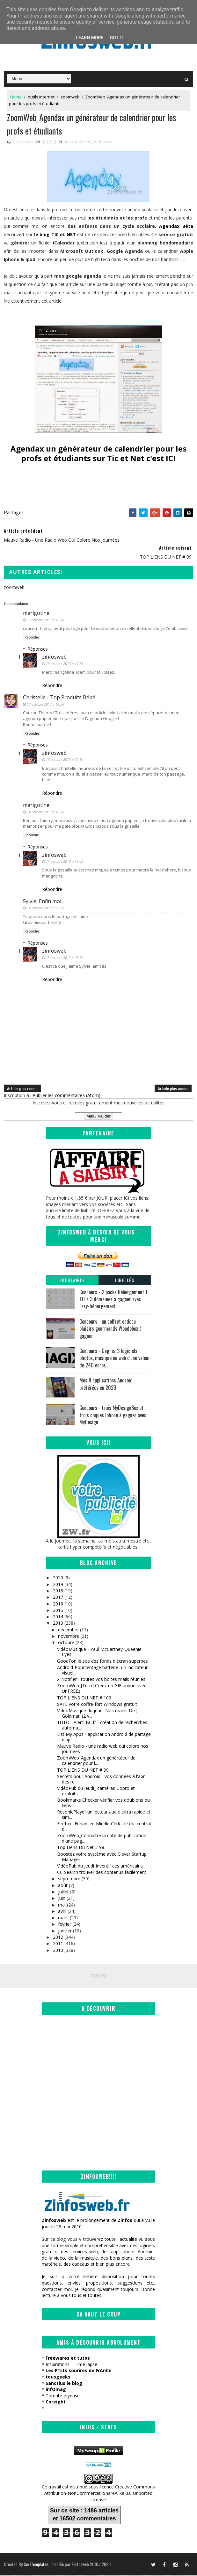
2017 (58, 1598)
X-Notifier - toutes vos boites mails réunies (101, 1680)
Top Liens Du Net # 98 (80, 1848)
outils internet (41, 97)
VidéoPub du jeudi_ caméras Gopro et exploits (96, 1792)
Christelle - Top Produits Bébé (59, 698)
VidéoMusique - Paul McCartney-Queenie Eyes (99, 1652)
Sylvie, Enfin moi (42, 902)
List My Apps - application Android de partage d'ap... (104, 1738)
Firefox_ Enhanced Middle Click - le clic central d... (104, 1827)
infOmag (56, 2390)
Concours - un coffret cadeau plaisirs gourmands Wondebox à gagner (110, 1330)
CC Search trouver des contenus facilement (101, 1873)
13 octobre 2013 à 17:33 (64, 664)
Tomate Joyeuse (63, 2397)
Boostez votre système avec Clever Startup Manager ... (102, 1857)
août (63, 1886)
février (64, 1925)
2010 (58, 1951)
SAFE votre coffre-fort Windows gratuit (97, 1705)
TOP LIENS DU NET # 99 (83, 1771)
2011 (58, 1944)
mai (62, 1905)
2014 (58, 1617)
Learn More (89, 37)
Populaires (72, 1281)
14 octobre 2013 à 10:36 (45, 812)
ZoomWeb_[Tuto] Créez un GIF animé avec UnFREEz (101, 1689)
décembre (68, 1631)
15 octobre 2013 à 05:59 (64, 958)
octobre (66, 1643)
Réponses (37, 650)
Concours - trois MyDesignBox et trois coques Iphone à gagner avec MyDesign (112, 1416)
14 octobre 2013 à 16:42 (64, 862)
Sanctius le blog (64, 2384)
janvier (65, 1932)
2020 (58, 1578)
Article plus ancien (173, 1089)
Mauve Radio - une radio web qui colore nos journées (102, 1749)
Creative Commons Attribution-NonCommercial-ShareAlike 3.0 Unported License (99, 2494)
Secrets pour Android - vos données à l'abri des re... (101, 1780)
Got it (116, 37)
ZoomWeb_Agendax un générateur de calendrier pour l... (96, 1761)
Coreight (56, 2403)
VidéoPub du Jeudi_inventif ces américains (100, 1867)
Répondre (32, 638)
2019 (58, 1585)
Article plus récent (22, 1089)
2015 (58, 1611)
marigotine (36, 613)
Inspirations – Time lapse (71, 2365)
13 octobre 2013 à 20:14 (64, 760)
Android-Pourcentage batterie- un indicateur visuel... (102, 1671)
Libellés (124, 1281)
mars (63, 1918)
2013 (58, 1624)
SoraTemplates (36, 2564)
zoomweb (70, 97)
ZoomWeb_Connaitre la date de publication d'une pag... (101, 1839)
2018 (58, 1592)
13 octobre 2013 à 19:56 (45, 705)
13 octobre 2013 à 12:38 (45, 620)
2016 (58, 1604)
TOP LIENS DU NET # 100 (84, 1698)
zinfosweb (54, 657)
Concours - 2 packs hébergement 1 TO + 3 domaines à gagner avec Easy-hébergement (113, 1300)
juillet (63, 1893)
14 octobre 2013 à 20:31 (45, 908)
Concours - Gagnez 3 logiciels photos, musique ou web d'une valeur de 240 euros (114, 1359)
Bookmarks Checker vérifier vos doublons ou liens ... (103, 1803)
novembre (68, 1637)
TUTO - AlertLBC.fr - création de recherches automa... (102, 1726)
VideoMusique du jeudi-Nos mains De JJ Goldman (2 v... (98, 1714)
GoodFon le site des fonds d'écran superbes (102, 1662)
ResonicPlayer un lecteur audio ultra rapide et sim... (103, 1815)
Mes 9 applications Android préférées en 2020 (106, 1384)
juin (61, 1899)
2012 (58, 1938)
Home (16, 97)
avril (62, 1912)
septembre (69, 1879)
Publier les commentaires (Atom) (66, 1096)
